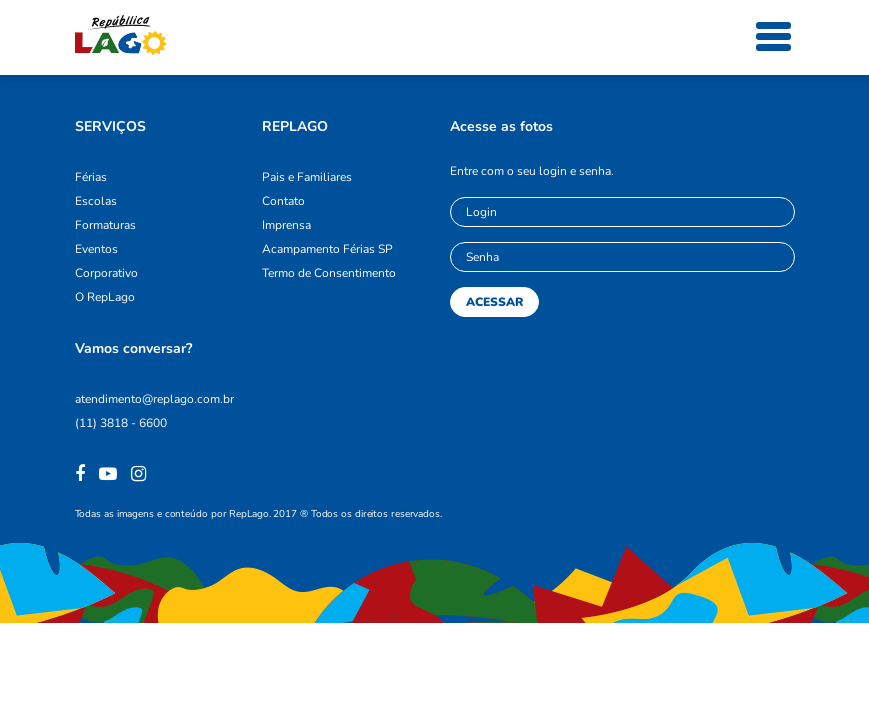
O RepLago (105, 297)
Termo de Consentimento (329, 273)
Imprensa (286, 225)
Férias (91, 177)
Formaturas (105, 225)
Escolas (96, 201)
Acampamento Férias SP (327, 249)
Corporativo (106, 273)
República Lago (121, 35)
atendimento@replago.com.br (154, 399)
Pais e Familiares (307, 177)
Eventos (96, 249)
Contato (283, 201)
